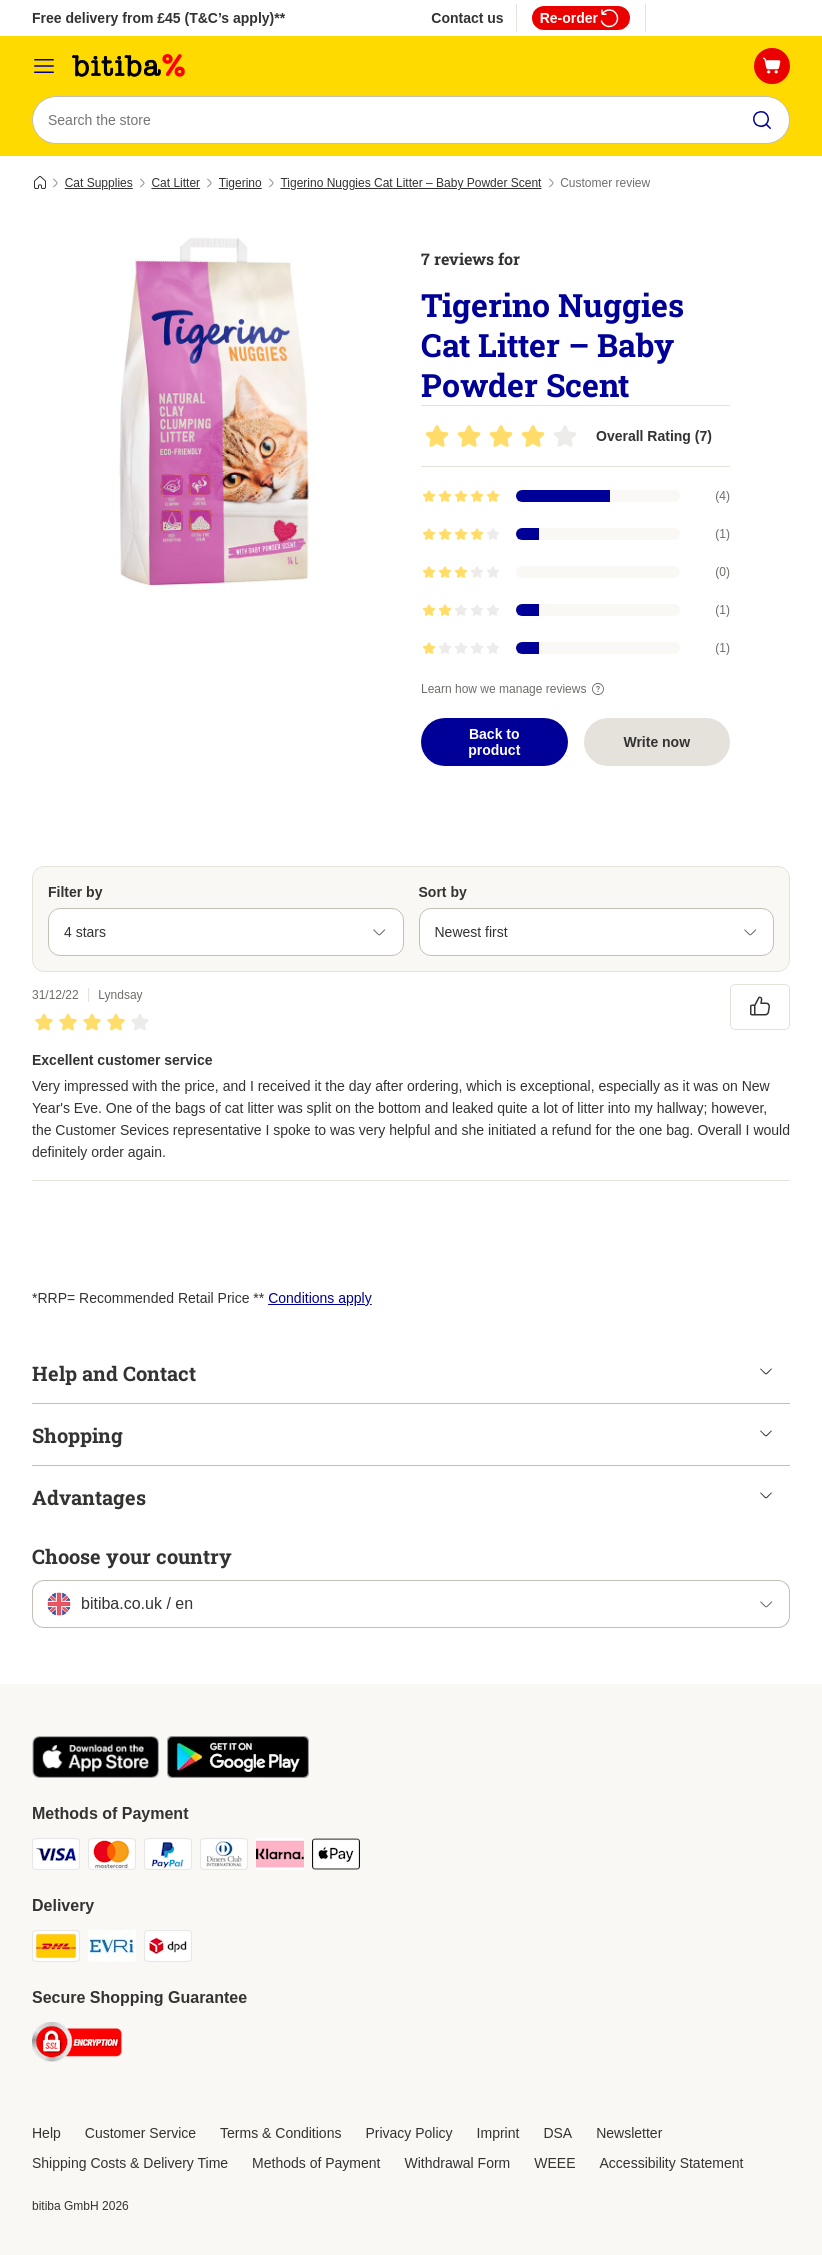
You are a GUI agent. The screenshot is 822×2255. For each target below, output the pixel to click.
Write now (656, 742)
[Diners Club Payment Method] (224, 1857)
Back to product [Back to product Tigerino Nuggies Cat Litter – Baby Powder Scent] (494, 742)
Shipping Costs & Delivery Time (130, 2163)
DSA (557, 2133)
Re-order (581, 18)
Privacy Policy (408, 2133)
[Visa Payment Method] (56, 1857)
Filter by (75, 892)
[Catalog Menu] (44, 66)
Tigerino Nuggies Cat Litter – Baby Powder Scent (410, 183)
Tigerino (240, 183)
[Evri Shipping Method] (112, 1949)
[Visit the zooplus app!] (95, 1773)
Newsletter (629, 2133)
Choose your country (132, 1556)
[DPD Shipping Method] (168, 1949)
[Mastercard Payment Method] (112, 1857)
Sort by (443, 892)
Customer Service (140, 2133)
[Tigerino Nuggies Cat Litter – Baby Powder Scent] (222, 415)
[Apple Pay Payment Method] (336, 1857)
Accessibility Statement (672, 2163)
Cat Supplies (99, 183)
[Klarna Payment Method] (280, 1857)
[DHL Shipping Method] (56, 1949)
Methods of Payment (316, 2163)
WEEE (554, 2163)
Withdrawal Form (457, 2163)
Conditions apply (320, 1298)
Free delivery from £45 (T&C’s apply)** (158, 18)
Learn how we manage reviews (515, 689)
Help (46, 2133)
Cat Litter (175, 183)
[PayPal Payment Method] (168, 1857)
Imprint (498, 2133)
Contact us (467, 18)
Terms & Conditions (280, 2133)
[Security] (77, 2045)
